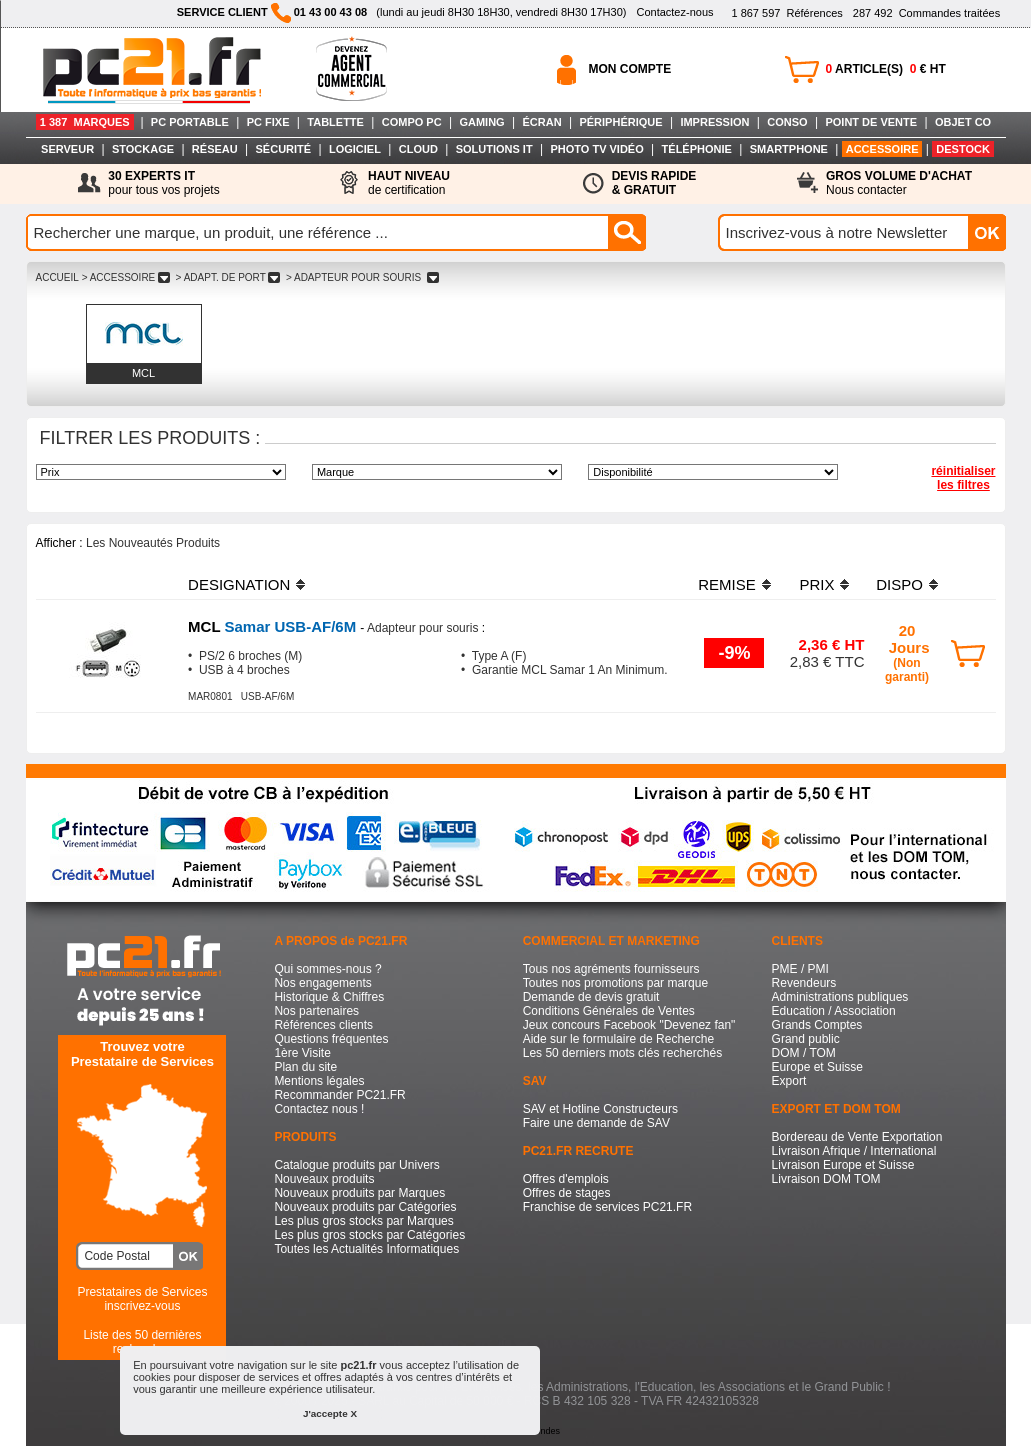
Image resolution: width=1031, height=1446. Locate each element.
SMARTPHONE (789, 149)
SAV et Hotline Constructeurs (600, 1109)
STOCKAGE (143, 149)
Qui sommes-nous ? (327, 969)
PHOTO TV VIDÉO (596, 149)
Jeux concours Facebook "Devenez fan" (629, 1025)
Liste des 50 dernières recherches (142, 1342)
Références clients (323, 1025)
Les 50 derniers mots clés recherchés (622, 1053)
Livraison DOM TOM (826, 1179)
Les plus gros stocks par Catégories (369, 1235)
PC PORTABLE (190, 122)
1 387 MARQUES (85, 122)
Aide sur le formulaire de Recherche (618, 1039)
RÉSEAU (215, 149)
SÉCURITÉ (284, 149)
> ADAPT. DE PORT (228, 277)
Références (786, 13)
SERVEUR (67, 149)
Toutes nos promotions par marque (615, 983)
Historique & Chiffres (329, 997)
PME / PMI (800, 969)
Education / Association (834, 1011)
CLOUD (418, 149)
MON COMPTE (630, 69)
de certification (409, 183)
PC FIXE (268, 122)
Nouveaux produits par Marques (359, 1193)
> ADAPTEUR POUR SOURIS (362, 277)
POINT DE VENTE (871, 122)
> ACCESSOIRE (126, 277)
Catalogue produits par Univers (356, 1165)
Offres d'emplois (566, 1179)
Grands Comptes (817, 1025)
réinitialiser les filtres (963, 478)
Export (789, 1081)
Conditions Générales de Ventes (609, 1011)
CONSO (787, 122)
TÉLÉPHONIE (697, 149)
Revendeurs (804, 983)
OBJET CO (963, 122)
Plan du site (305, 1067)
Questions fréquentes (331, 1039)
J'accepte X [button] (330, 1413)
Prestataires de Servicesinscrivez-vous (142, 1299)
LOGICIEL (355, 149)
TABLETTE (335, 122)
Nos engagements (322, 983)
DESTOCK (963, 149)
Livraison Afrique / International (854, 1151)
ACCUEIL (57, 277)
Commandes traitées (926, 13)
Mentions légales (319, 1081)
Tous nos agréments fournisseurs (611, 969)
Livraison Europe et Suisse (843, 1165)
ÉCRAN (542, 122)
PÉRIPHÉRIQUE (620, 122)
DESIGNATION (239, 584)
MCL (143, 373)
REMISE (727, 584)
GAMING (481, 122)
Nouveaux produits (324, 1179)
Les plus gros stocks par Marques (363, 1221)
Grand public (806, 1039)
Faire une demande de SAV (596, 1123)
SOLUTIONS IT (494, 149)
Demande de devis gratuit (591, 997)
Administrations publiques (840, 997)
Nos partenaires (316, 1011)
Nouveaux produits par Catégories (365, 1207)
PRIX (816, 584)
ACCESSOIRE (882, 149)
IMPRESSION (714, 122)
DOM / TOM (804, 1053)
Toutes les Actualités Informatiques (366, 1249)
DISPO (899, 584)
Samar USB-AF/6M (274, 626)
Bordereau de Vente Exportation (857, 1137)
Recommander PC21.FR (339, 1095)
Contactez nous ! (319, 1109)
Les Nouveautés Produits (153, 543)
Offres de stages (567, 1193)
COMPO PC (412, 122)
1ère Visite (302, 1053)
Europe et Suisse (817, 1067)
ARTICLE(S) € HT (886, 69)
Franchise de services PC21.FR (607, 1207)
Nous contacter (899, 183)
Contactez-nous (674, 12)
